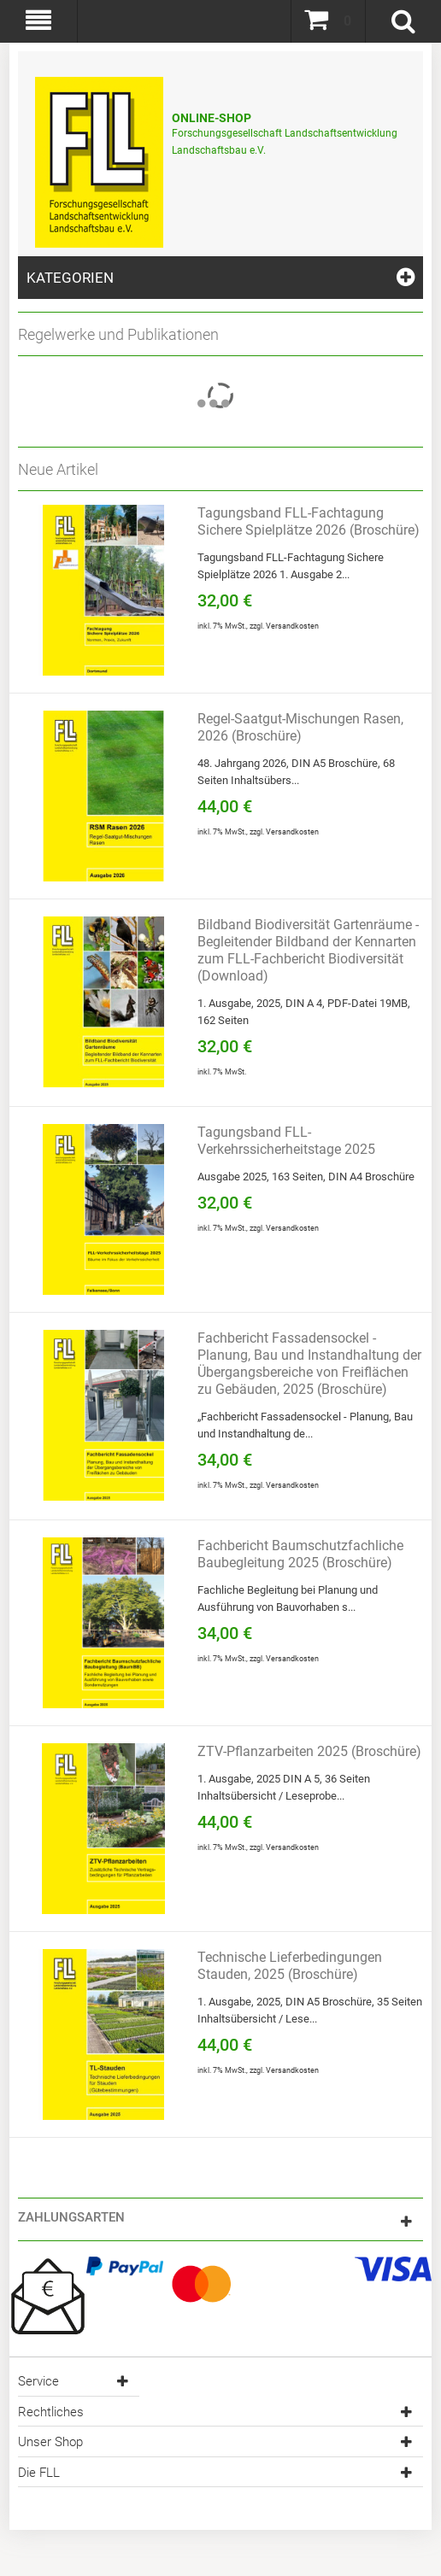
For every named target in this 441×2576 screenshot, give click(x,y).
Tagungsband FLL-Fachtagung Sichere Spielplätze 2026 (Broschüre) (308, 521)
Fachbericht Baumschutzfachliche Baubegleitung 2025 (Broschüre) (300, 1554)
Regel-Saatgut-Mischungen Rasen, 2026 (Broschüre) (300, 727)
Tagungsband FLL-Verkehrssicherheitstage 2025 (286, 1140)
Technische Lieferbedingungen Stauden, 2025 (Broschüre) (289, 1965)
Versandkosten (292, 626)
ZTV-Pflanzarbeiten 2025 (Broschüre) (309, 1751)
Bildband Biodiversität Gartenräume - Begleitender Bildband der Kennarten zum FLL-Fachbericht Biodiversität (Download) (308, 950)
